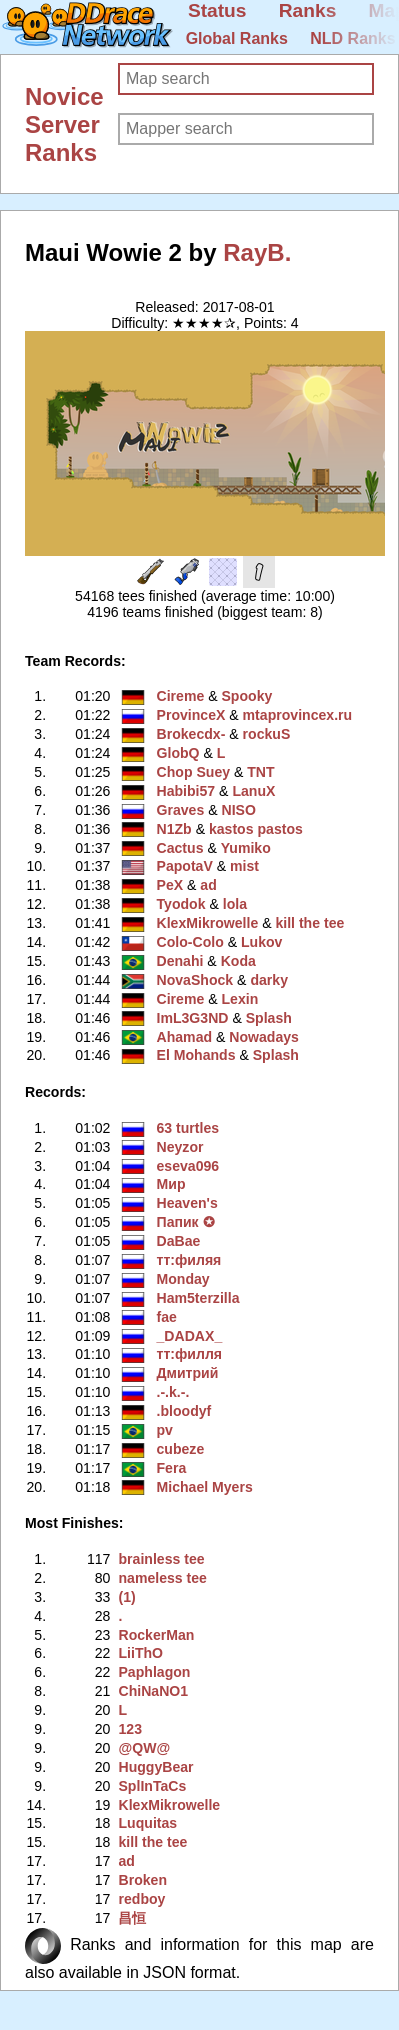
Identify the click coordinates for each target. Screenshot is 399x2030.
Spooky (246, 696)
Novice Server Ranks (64, 124)
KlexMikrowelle (208, 923)
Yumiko (246, 848)
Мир (171, 1184)
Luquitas (147, 1823)
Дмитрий (188, 1373)
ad (208, 885)
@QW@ (144, 1748)
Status (217, 10)
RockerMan (156, 1635)
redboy (141, 1899)
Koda (238, 961)
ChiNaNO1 (153, 1691)
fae (167, 1317)
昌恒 (132, 1918)
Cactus (180, 848)
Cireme (181, 696)
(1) (126, 1597)
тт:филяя (189, 1260)
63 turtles (188, 1128)
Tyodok (181, 904)
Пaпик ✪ (186, 1222)
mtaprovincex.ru (298, 715)
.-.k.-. (173, 1392)
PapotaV (185, 866)
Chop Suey (194, 772)
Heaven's (187, 1203)
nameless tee (162, 1578)
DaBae (179, 1241)
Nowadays (264, 1037)
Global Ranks (237, 38)
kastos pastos (256, 829)
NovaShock (195, 980)
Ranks (308, 10)
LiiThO (140, 1653)
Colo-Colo (190, 942)
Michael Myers (205, 1487)
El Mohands (196, 1055)
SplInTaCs (152, 1786)
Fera (172, 1468)
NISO (238, 810)
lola (235, 904)
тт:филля (190, 1354)
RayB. (257, 252)
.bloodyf (184, 1411)
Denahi (180, 961)
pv (165, 1430)
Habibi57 (186, 791)
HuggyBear (155, 1767)
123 (130, 1729)
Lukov (261, 942)
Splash (269, 1018)
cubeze (181, 1449)
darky (269, 980)
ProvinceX (191, 715)
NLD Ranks (352, 38)
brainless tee (161, 1559)
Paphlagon (154, 1672)
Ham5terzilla (198, 1298)
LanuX (253, 791)
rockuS (267, 734)
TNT (260, 772)
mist (244, 866)
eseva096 (188, 1166)
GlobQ (178, 753)
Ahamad (185, 1037)
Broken (142, 1880)
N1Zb (174, 829)
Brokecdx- (191, 734)
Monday (183, 1279)
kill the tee (309, 923)
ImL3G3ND (193, 1018)
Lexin (239, 999)
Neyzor (180, 1147)
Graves (181, 810)
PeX (170, 885)
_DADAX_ (190, 1336)
